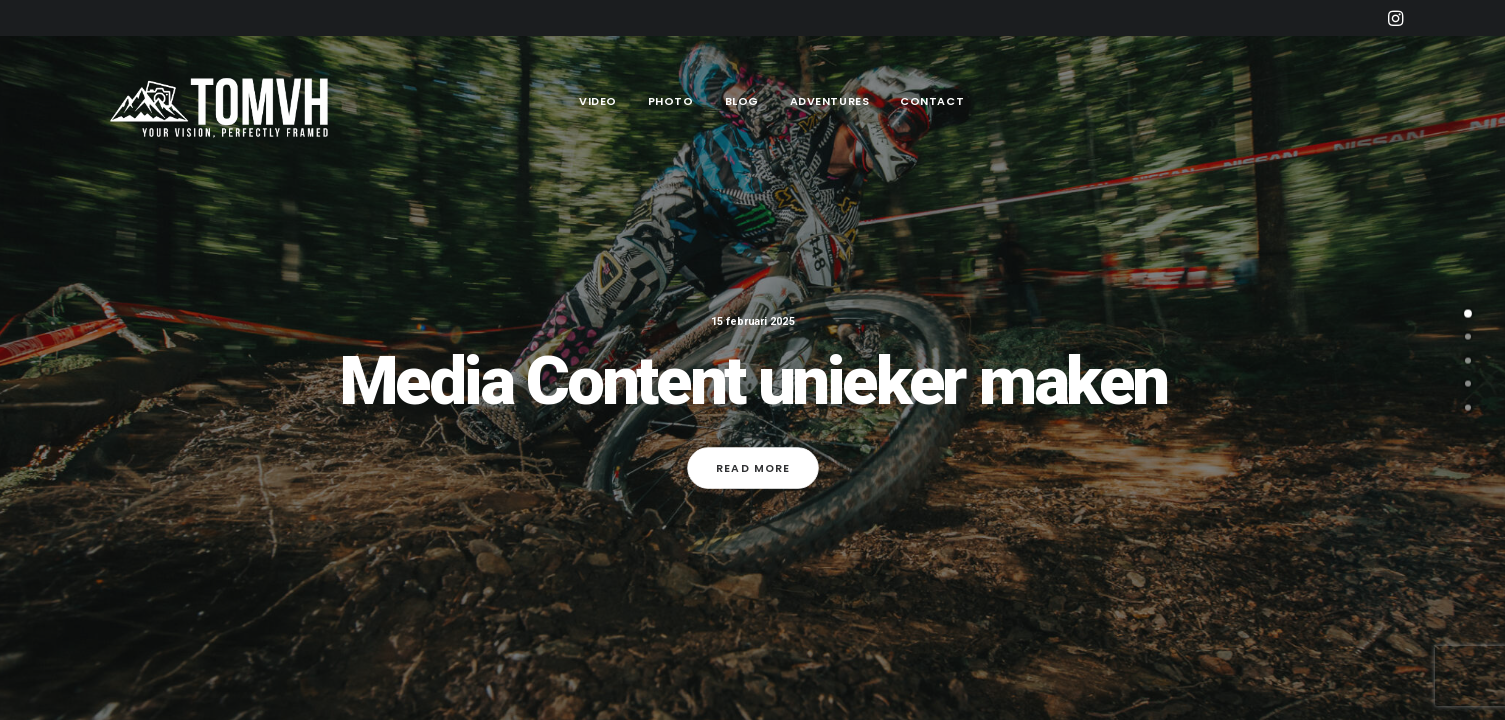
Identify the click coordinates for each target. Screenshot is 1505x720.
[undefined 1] (1468, 340)
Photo (671, 101)
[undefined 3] (1468, 387)
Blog (742, 101)
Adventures (830, 101)
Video (598, 101)
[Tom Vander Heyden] (224, 101)
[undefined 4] (1468, 410)
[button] (1395, 18)
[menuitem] (1395, 18)
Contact (932, 101)
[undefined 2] (1468, 363)
